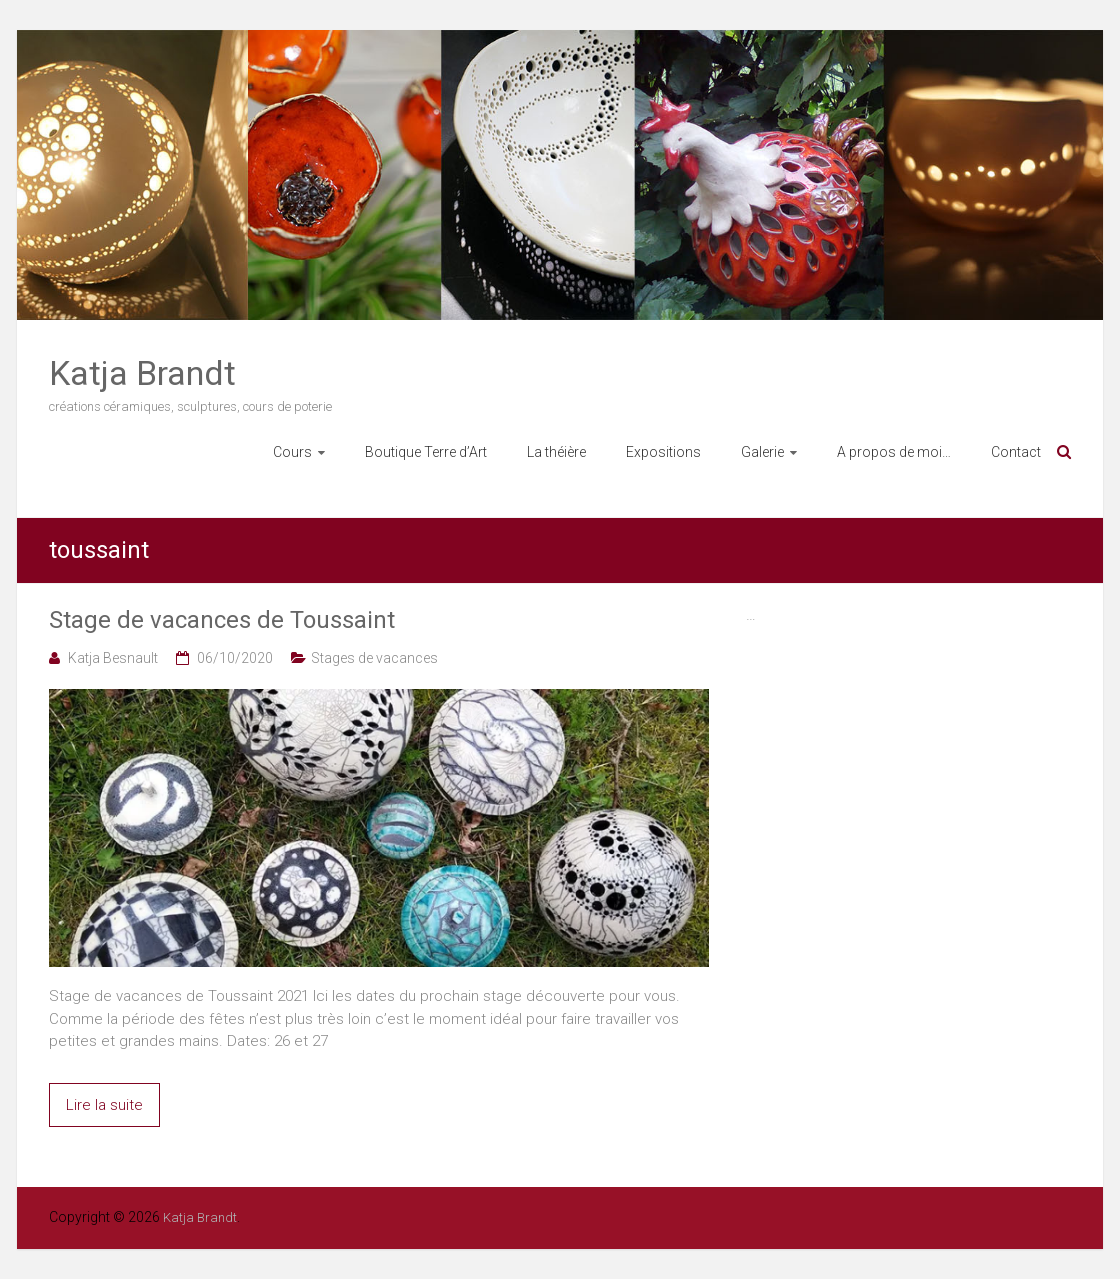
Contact (1016, 452)
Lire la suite (104, 1105)
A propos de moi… (894, 452)
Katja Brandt (142, 373)
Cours (292, 452)
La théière (556, 452)
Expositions (663, 452)
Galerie (762, 452)
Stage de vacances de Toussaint (222, 620)
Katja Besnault (113, 658)
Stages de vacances (374, 658)
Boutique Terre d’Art (426, 452)
